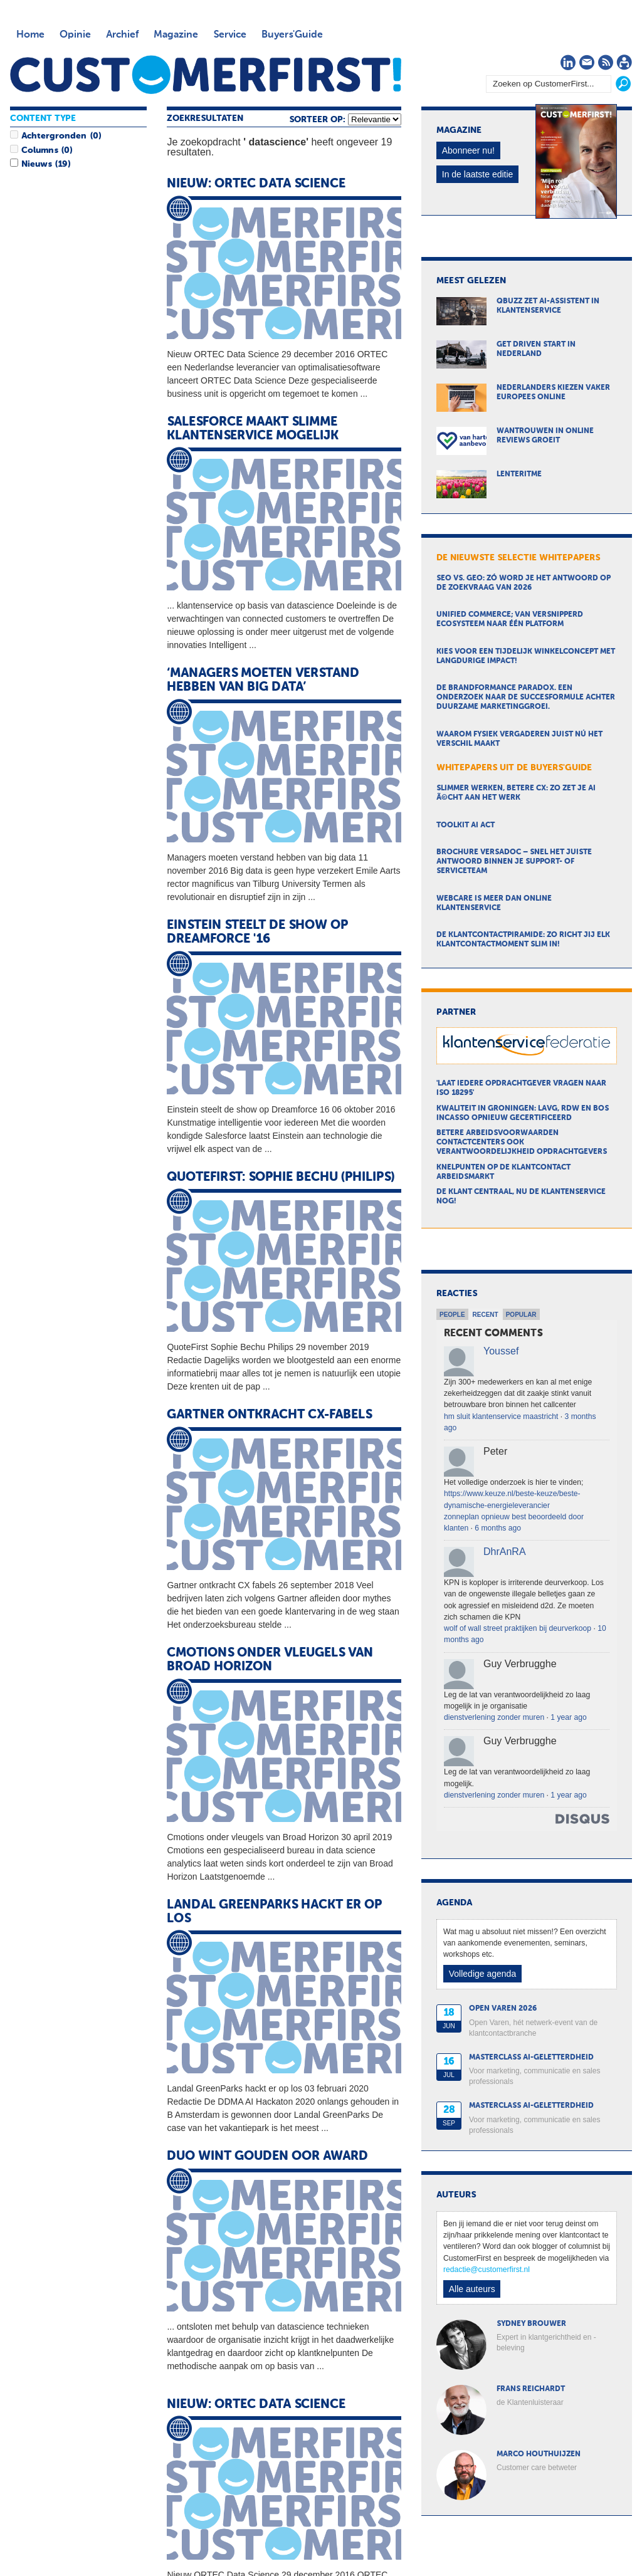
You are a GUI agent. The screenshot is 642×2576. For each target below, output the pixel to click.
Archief (122, 35)
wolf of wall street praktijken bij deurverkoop (517, 1628)
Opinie (75, 35)
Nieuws (36, 164)
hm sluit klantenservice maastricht (501, 1416)
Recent (485, 1314)
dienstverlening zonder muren (494, 1717)
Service (229, 35)
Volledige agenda (482, 1974)
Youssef (500, 1351)
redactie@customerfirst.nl (486, 2269)
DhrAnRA (504, 1551)
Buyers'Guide (292, 35)
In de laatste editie (477, 174)
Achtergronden (54, 136)
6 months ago (498, 1528)
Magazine (176, 35)
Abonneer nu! (468, 150)
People (452, 1314)
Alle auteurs (472, 2289)
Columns (39, 150)
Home (30, 35)
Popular (521, 1314)
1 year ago (568, 1717)
